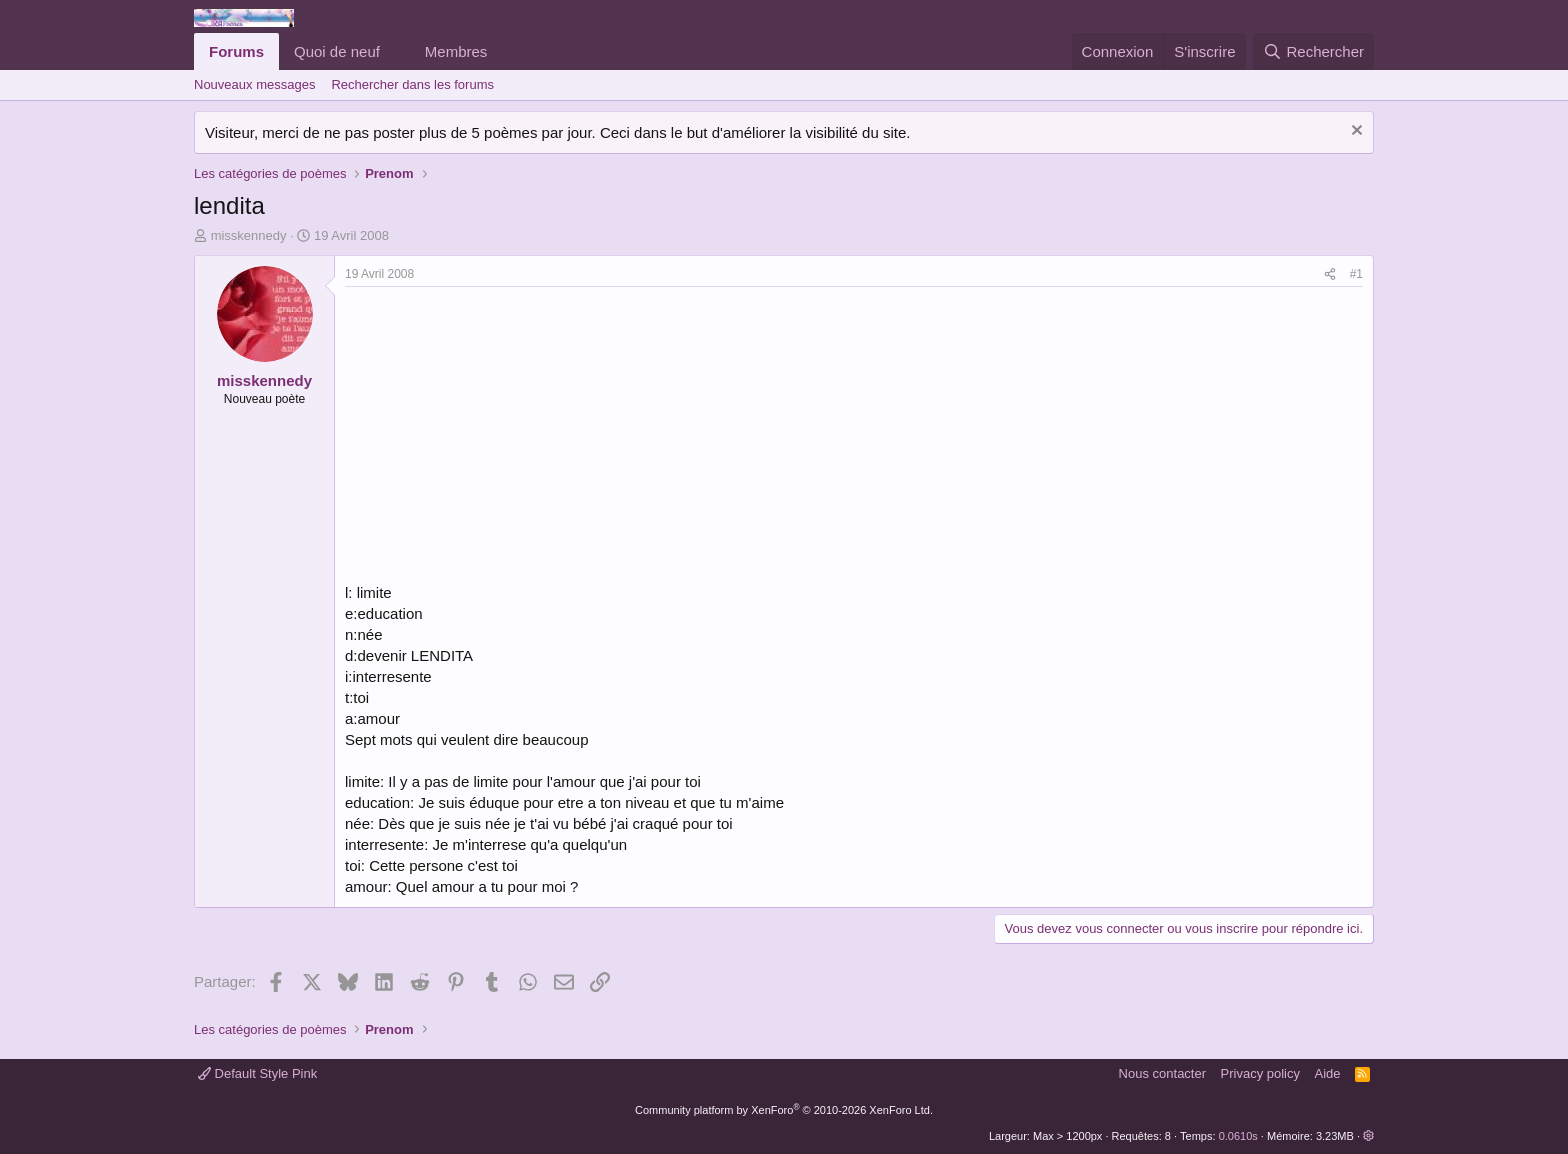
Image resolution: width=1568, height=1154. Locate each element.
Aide (1328, 1073)
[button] (396, 51)
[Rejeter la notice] (1354, 132)
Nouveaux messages (254, 84)
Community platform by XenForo (784, 1110)
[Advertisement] (513, 437)
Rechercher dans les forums (412, 84)
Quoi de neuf (337, 51)
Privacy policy (1260, 1073)
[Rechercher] (1313, 51)
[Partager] (1330, 274)
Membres (456, 51)
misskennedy (249, 235)
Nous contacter (1162, 1073)
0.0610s (1238, 1136)
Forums (236, 51)
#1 (1356, 274)
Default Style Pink (257, 1073)
